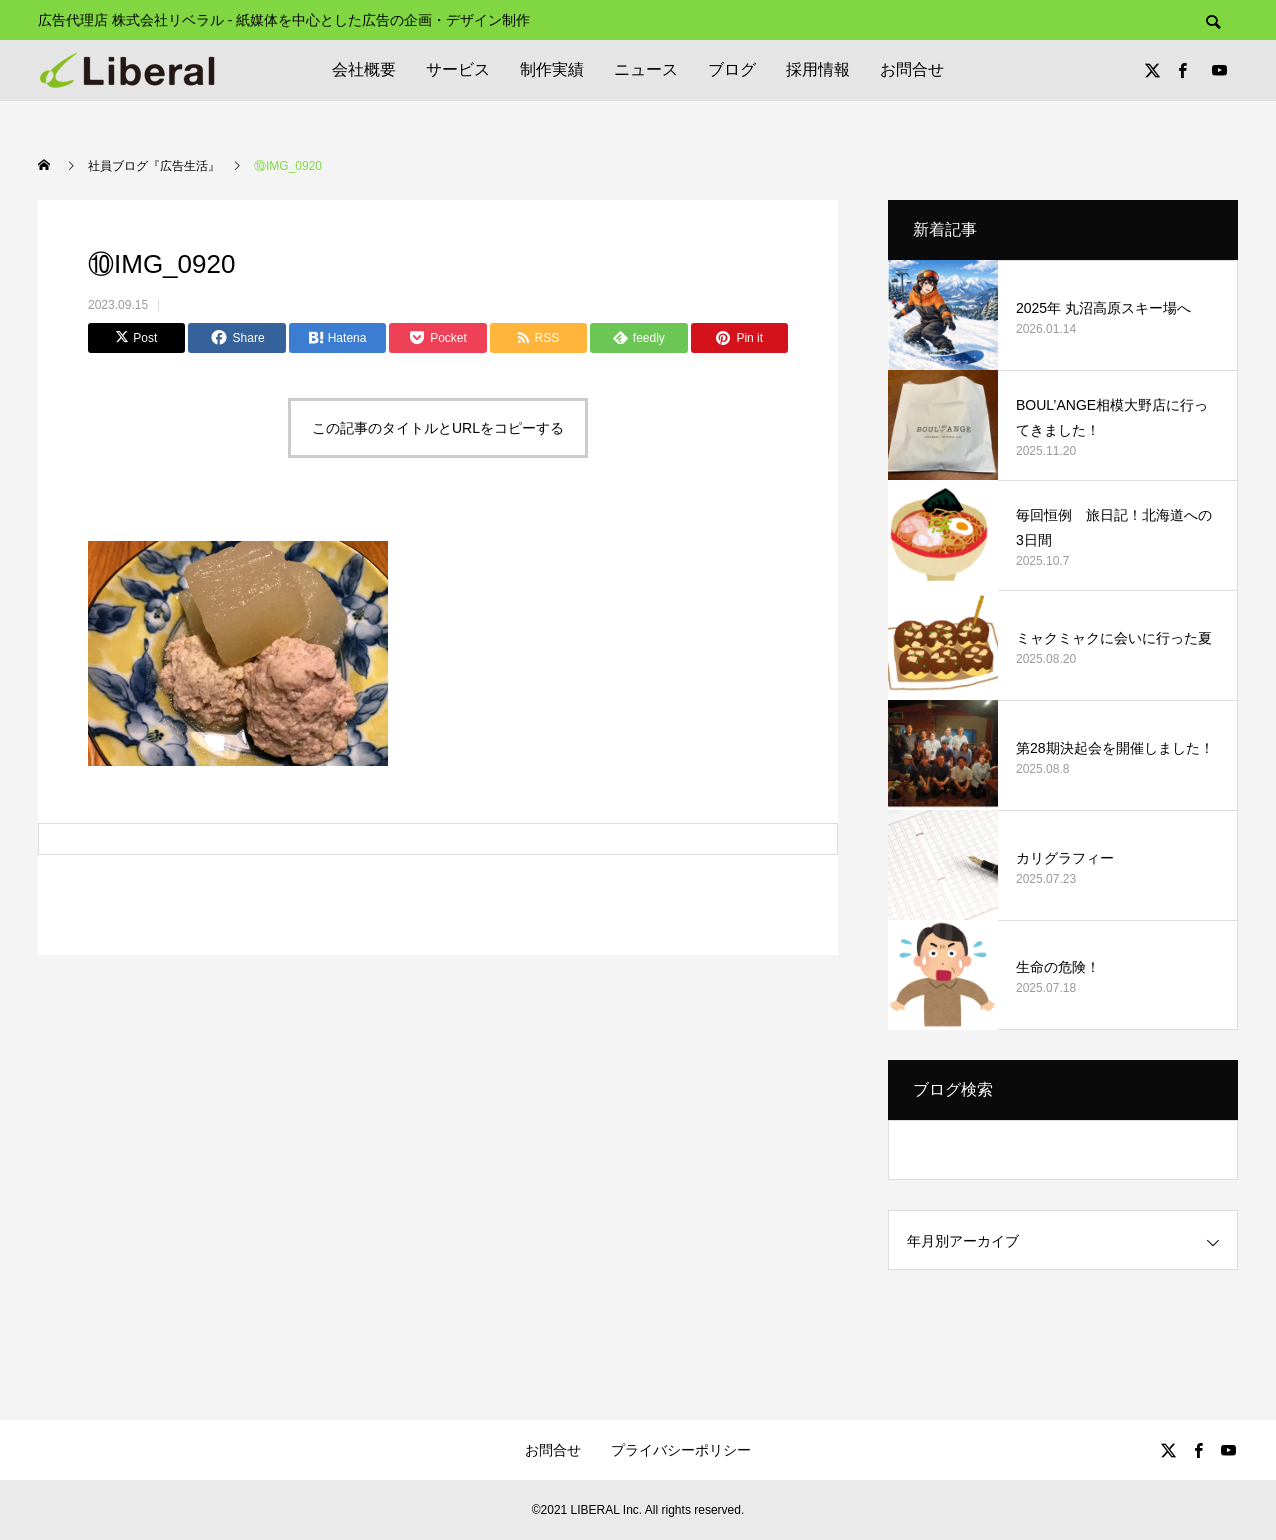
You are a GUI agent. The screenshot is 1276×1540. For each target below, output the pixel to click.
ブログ (732, 69)
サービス (458, 69)
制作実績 (552, 69)
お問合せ (912, 69)
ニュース (646, 69)
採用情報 (818, 69)
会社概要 (364, 69)
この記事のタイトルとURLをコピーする (438, 428)
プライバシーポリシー (681, 1450)
